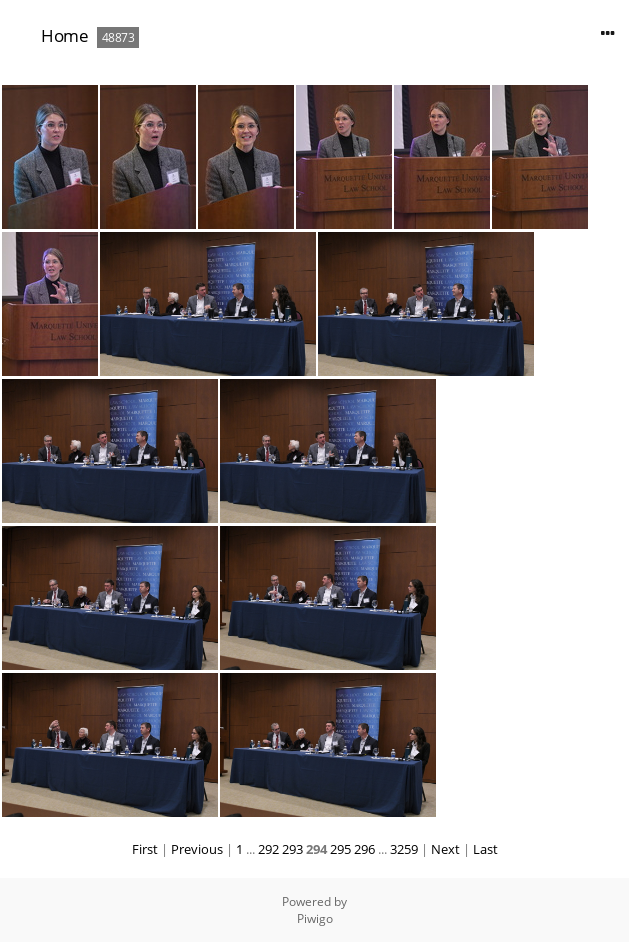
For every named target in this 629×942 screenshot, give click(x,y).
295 (340, 849)
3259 (404, 849)
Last (485, 849)
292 (268, 849)
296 (364, 849)
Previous (197, 849)
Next (445, 849)
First (145, 849)
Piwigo (315, 918)
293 (292, 849)
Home (64, 35)
